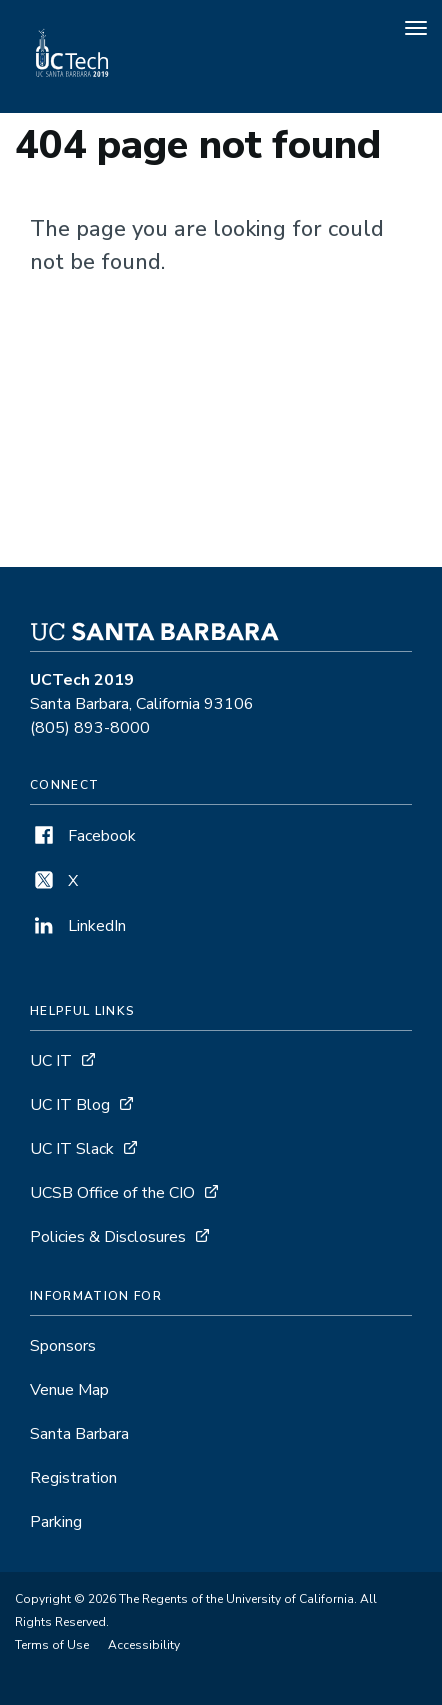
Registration (73, 1478)
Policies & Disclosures (108, 1237)
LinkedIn (78, 926)
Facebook (83, 836)
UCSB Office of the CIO (112, 1193)
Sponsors (63, 1346)
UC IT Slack (72, 1149)
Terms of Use (52, 1645)
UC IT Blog (70, 1105)
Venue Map (69, 1390)
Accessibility (144, 1645)
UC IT (51, 1061)
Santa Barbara (79, 1434)
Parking (56, 1522)
